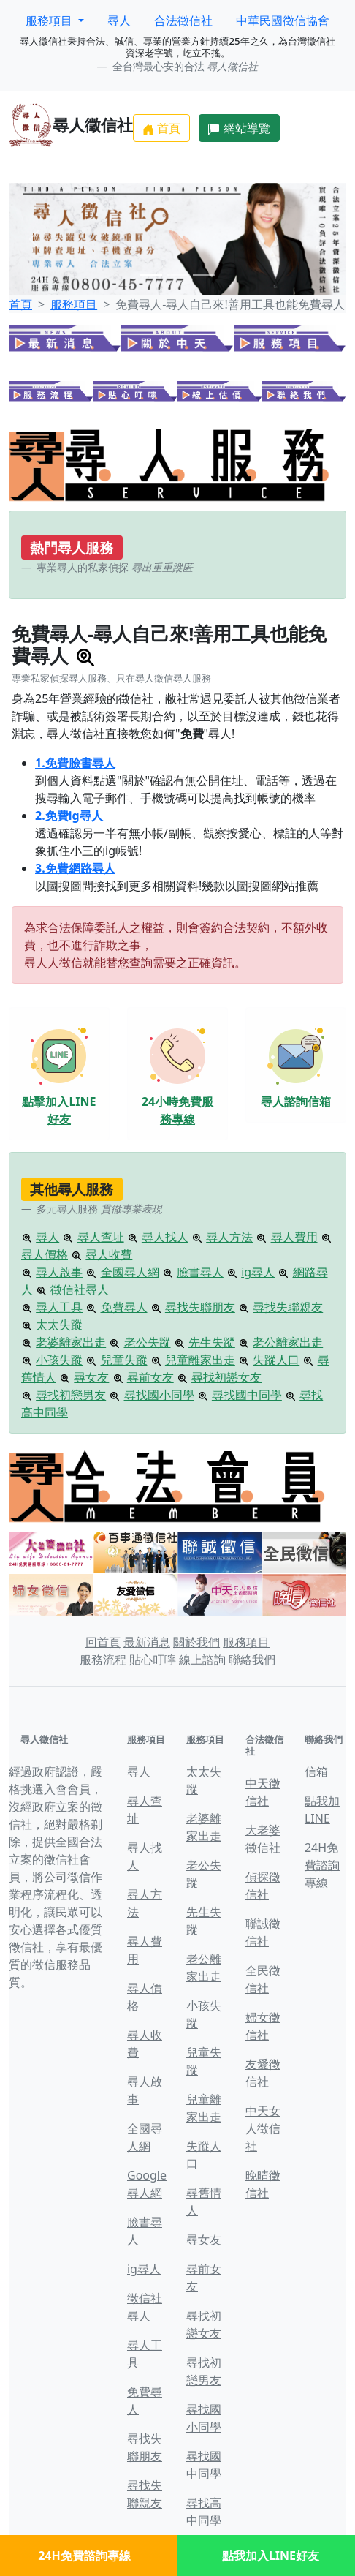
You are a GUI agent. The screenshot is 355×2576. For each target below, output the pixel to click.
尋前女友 (150, 1377)
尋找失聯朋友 (200, 1307)
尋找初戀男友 (71, 1395)
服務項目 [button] (50, 20)
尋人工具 (59, 1307)
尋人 (119, 20)
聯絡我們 (252, 1660)
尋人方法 (229, 1237)
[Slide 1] (151, 275)
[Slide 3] (204, 275)
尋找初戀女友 (226, 1377)
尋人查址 (100, 1237)
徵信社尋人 (79, 1289)
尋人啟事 (59, 1272)
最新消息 (146, 1642)
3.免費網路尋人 (75, 868)
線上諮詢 (202, 1660)
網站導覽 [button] (239, 128)
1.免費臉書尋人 (75, 763)
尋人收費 (108, 1254)
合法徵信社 (183, 20)
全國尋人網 (130, 1272)
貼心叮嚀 (152, 1660)
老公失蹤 (147, 1342)
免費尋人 (124, 1307)
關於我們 (196, 1642)
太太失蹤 (59, 1325)
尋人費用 (294, 1237)
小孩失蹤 (59, 1360)
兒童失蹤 (124, 1360)
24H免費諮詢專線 (322, 1865)
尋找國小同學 (159, 1395)
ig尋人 (258, 1272)
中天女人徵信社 (262, 2128)
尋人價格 (44, 1254)
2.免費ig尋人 (69, 815)
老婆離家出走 (71, 1342)
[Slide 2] (177, 275)
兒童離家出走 (200, 1360)
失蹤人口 (276, 1360)
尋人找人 (165, 1237)
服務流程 (103, 1660)
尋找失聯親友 (288, 1307)
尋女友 (91, 1377)
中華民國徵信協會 (282, 20)
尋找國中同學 (247, 1395)
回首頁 (103, 1642)
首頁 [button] (161, 128)
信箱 (316, 1771)
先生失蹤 (211, 1342)
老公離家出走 (288, 1342)
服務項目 (73, 304)
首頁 (20, 304)
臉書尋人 (200, 1272)
